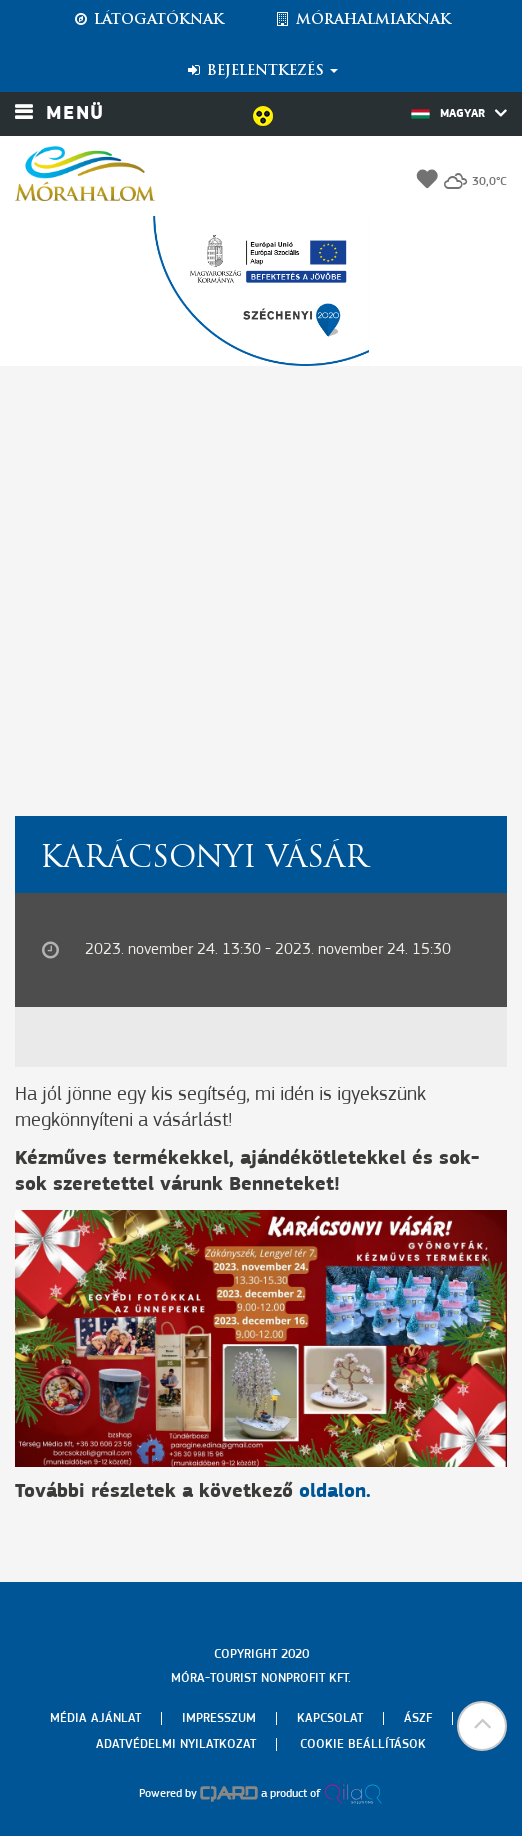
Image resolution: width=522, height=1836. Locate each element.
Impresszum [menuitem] (219, 1718)
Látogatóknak (148, 20)
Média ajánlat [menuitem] (95, 1718)
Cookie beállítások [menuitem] (363, 1744)
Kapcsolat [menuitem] (330, 1718)
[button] (482, 1726)
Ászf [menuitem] (418, 1718)
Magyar (459, 113)
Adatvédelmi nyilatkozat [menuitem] (176, 1744)
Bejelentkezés (261, 71)
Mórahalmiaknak (362, 20)
